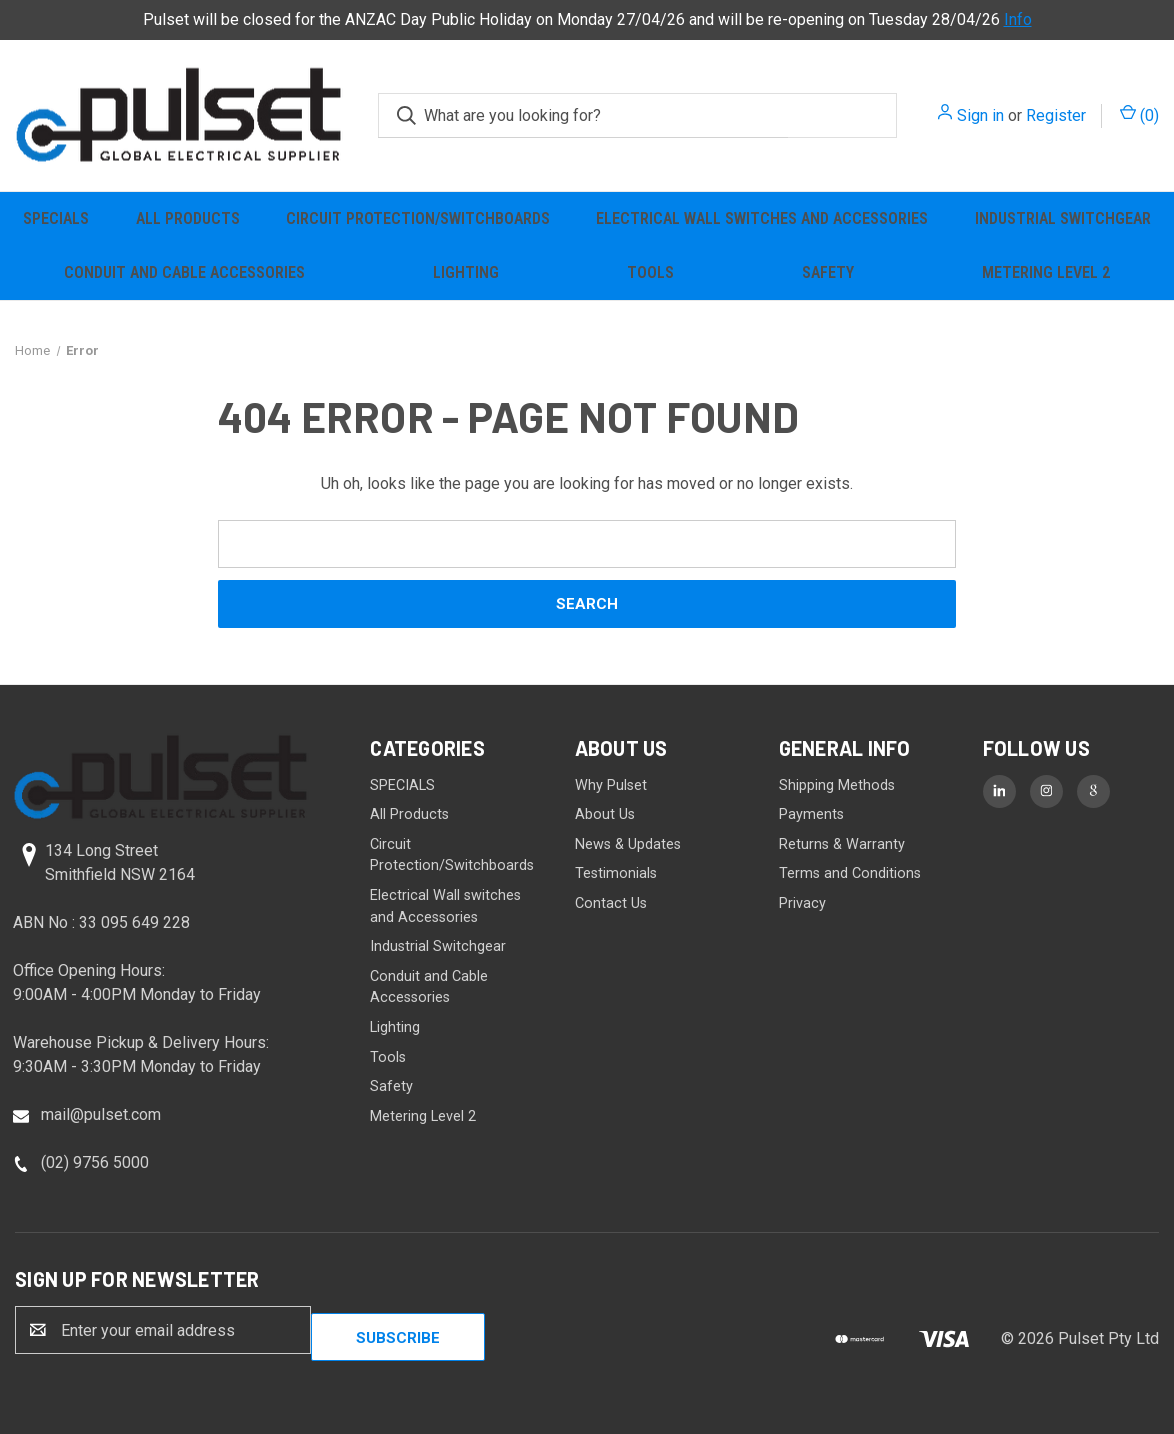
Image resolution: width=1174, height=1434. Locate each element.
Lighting (466, 272)
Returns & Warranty (842, 844)
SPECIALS (56, 218)
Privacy (802, 903)
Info (1018, 19)
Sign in (980, 115)
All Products (188, 218)
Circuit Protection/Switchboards (418, 218)
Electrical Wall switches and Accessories (762, 218)
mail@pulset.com (101, 1114)
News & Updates (628, 844)
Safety (828, 272)
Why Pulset (611, 785)
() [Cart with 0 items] (1139, 114)
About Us (605, 814)
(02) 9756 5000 (95, 1162)
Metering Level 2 (1046, 272)
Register (1056, 115)
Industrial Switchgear (438, 946)
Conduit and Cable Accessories (184, 272)
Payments (811, 814)
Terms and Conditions (850, 873)
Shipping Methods (837, 785)
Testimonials (616, 873)
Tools (650, 272)
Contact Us (611, 903)
